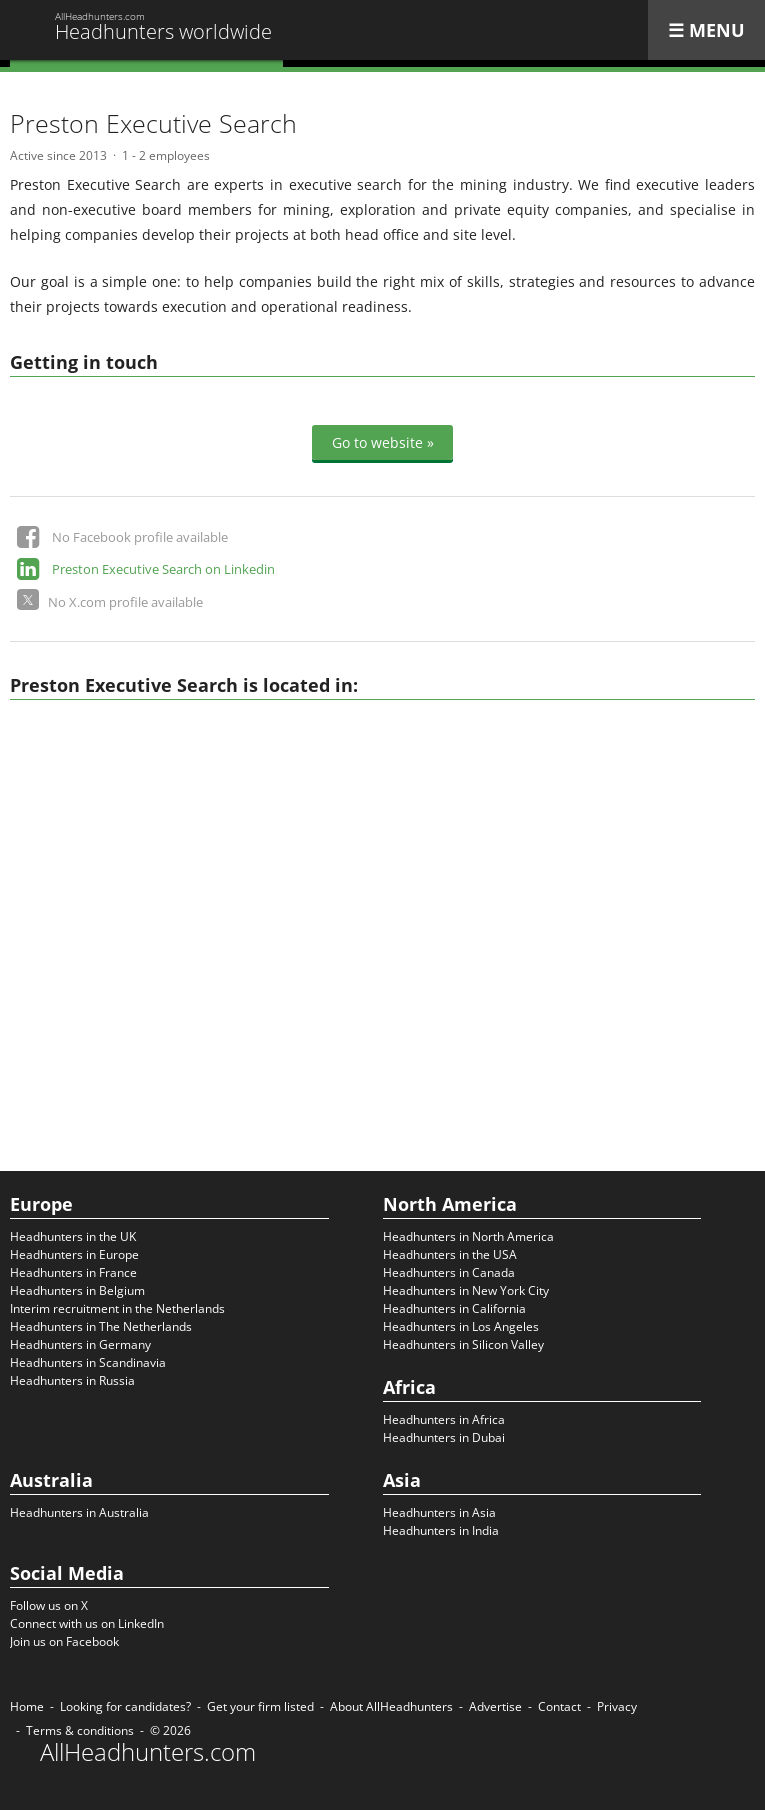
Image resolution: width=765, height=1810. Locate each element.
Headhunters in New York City (466, 1290)
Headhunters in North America (468, 1236)
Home (27, 1706)
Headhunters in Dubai (444, 1437)
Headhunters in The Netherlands (101, 1326)
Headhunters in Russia (72, 1380)
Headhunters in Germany (80, 1344)
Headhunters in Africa (444, 1419)
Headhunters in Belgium (77, 1290)
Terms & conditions (80, 1730)
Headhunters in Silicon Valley (463, 1344)
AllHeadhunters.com (148, 1752)
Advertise (495, 1706)
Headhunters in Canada (449, 1272)
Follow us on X (49, 1605)
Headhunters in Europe (74, 1254)
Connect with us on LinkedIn (87, 1623)
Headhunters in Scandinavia (88, 1362)
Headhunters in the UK (73, 1236)
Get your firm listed (260, 1706)
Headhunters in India (441, 1530)
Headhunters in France (73, 1272)
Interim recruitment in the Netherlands (117, 1308)
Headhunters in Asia (439, 1512)
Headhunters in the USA (450, 1254)
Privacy (617, 1706)
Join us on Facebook (64, 1641)
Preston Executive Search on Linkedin (163, 569)
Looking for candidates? (125, 1706)
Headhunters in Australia (79, 1512)
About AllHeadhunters (391, 1706)
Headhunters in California (454, 1308)
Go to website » (383, 442)
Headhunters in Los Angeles (461, 1326)
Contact (559, 1706)
